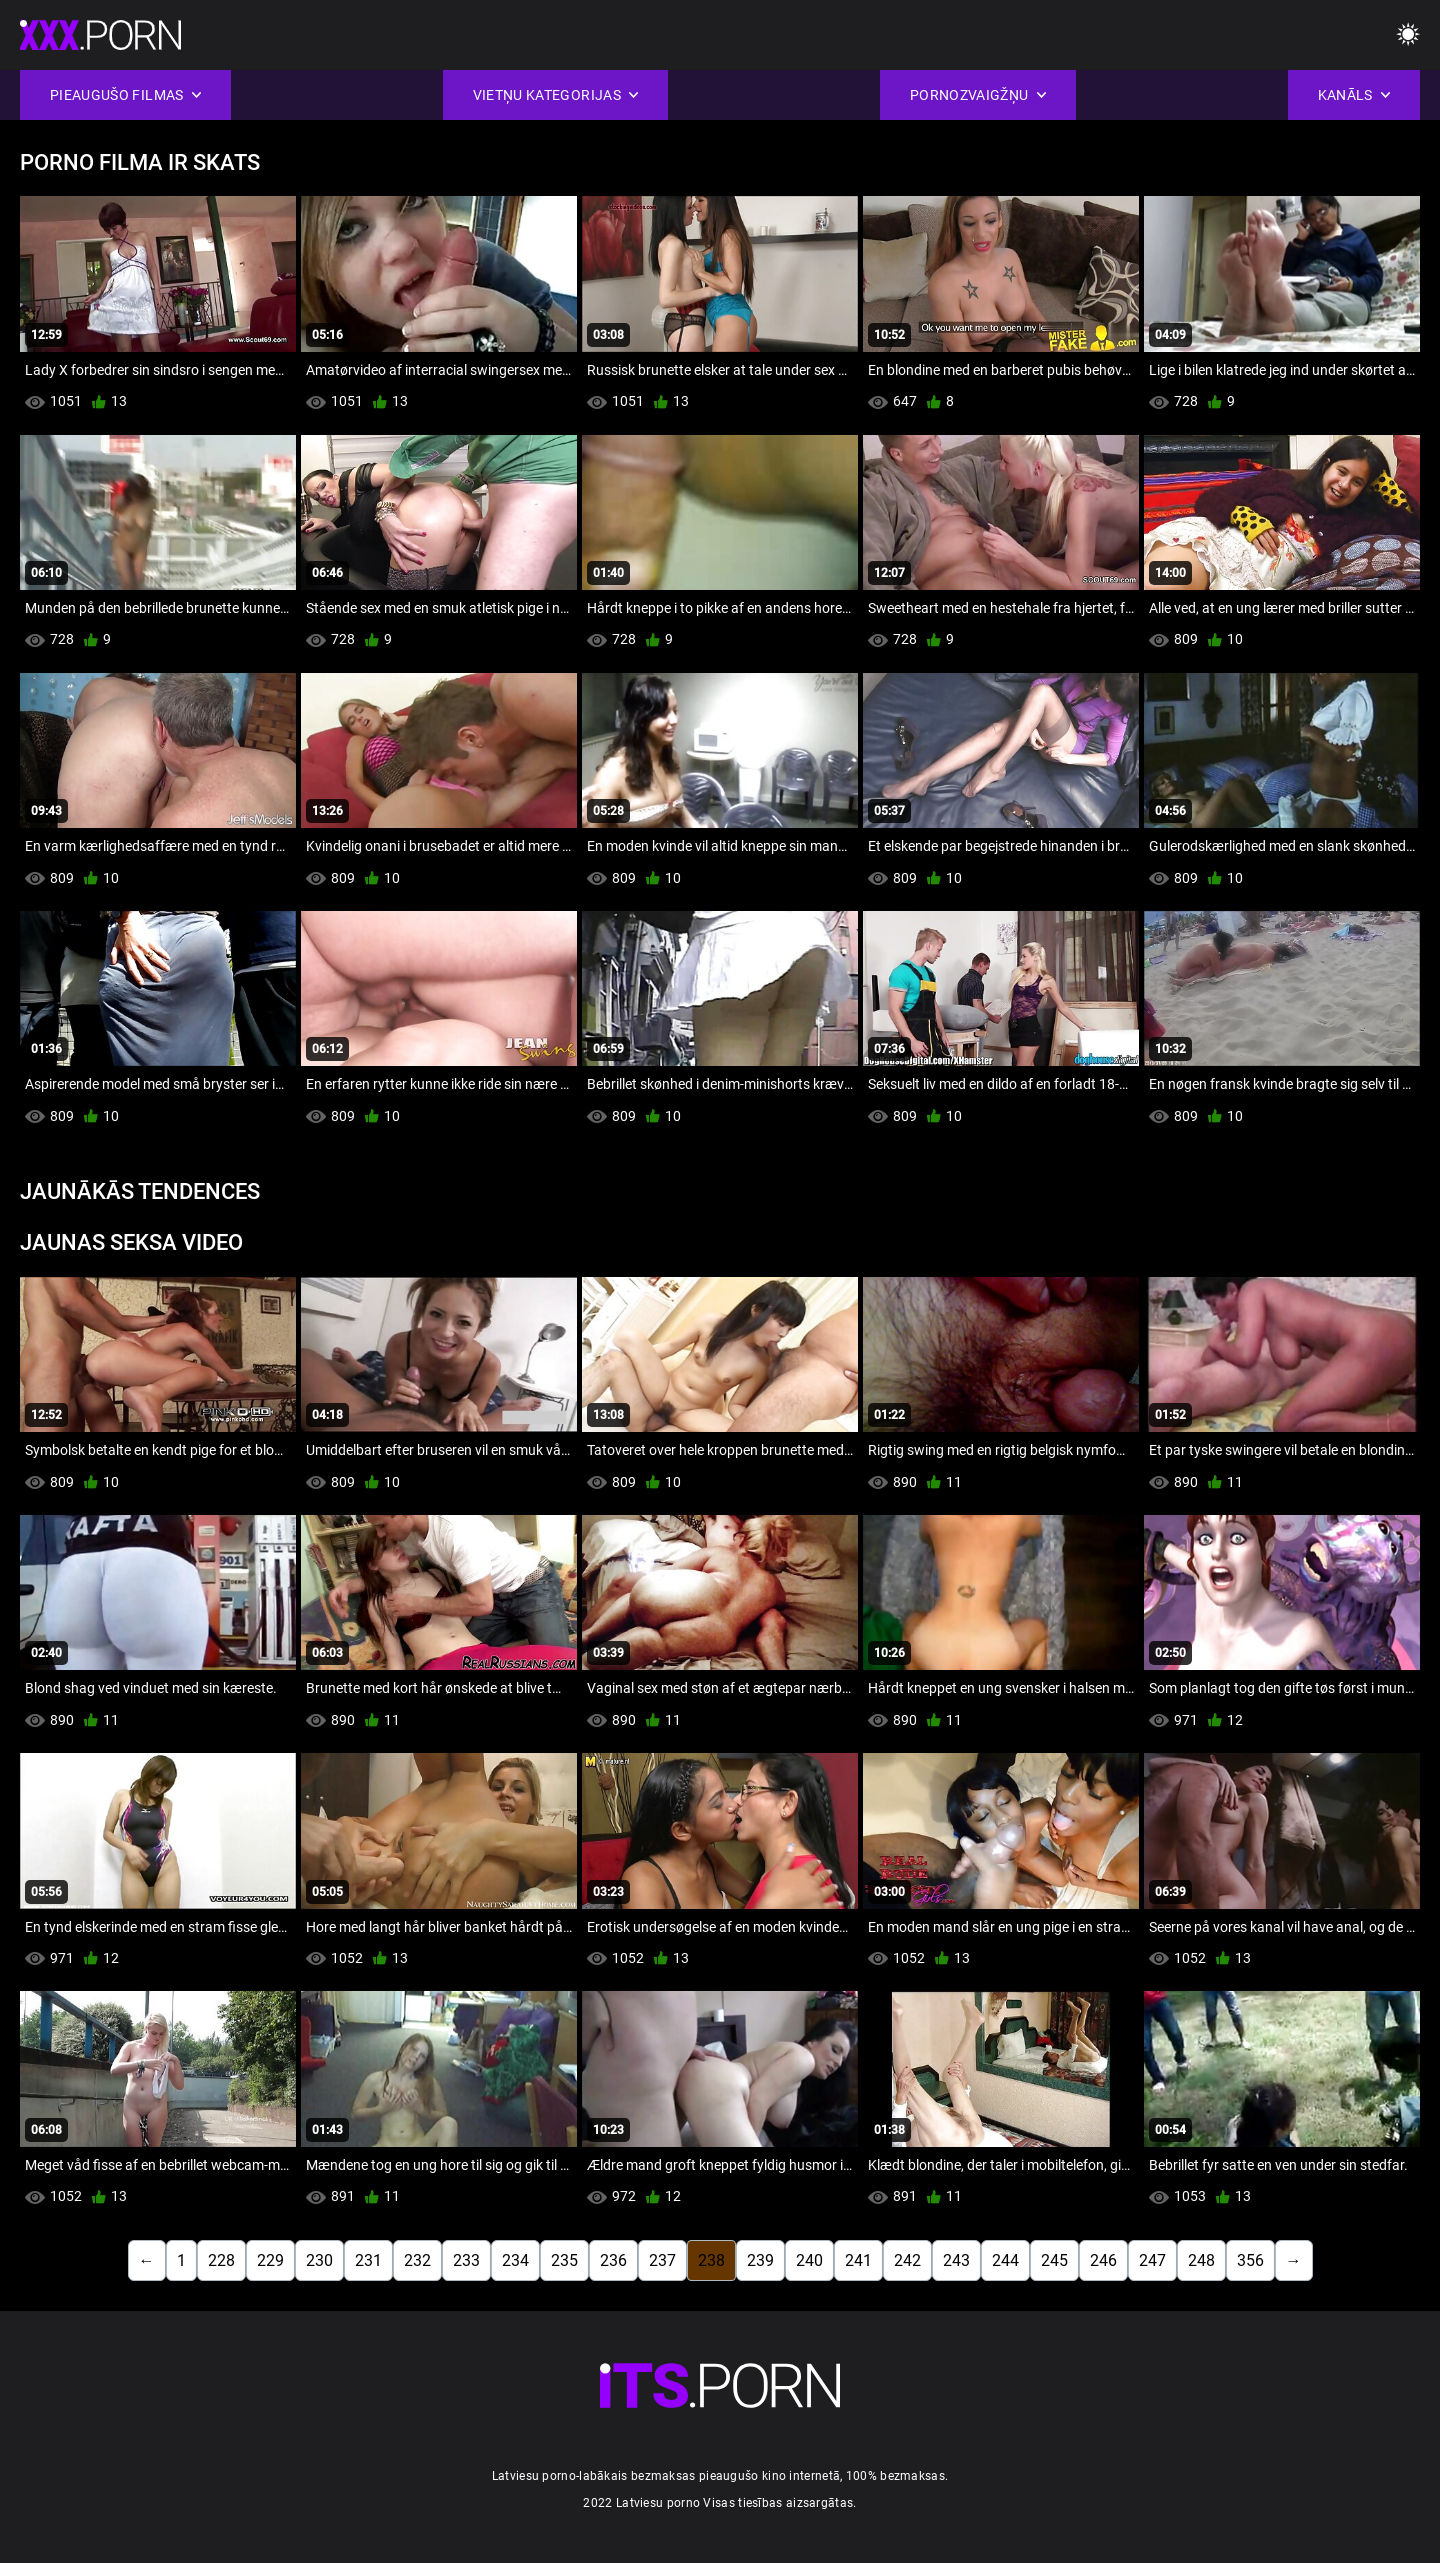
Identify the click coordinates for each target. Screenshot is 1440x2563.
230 (319, 2260)
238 (711, 2260)
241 (858, 2260)
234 (515, 2260)
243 (956, 2260)
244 (1005, 2260)
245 (1054, 2260)
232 (417, 2260)
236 (613, 2260)
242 (907, 2260)
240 (809, 2260)
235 (564, 2260)
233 (466, 2260)
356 (1250, 2260)
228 (221, 2260)
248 (1201, 2260)
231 (368, 2260)
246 (1103, 2260)
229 (270, 2260)
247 (1152, 2260)
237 (662, 2260)
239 (760, 2260)
